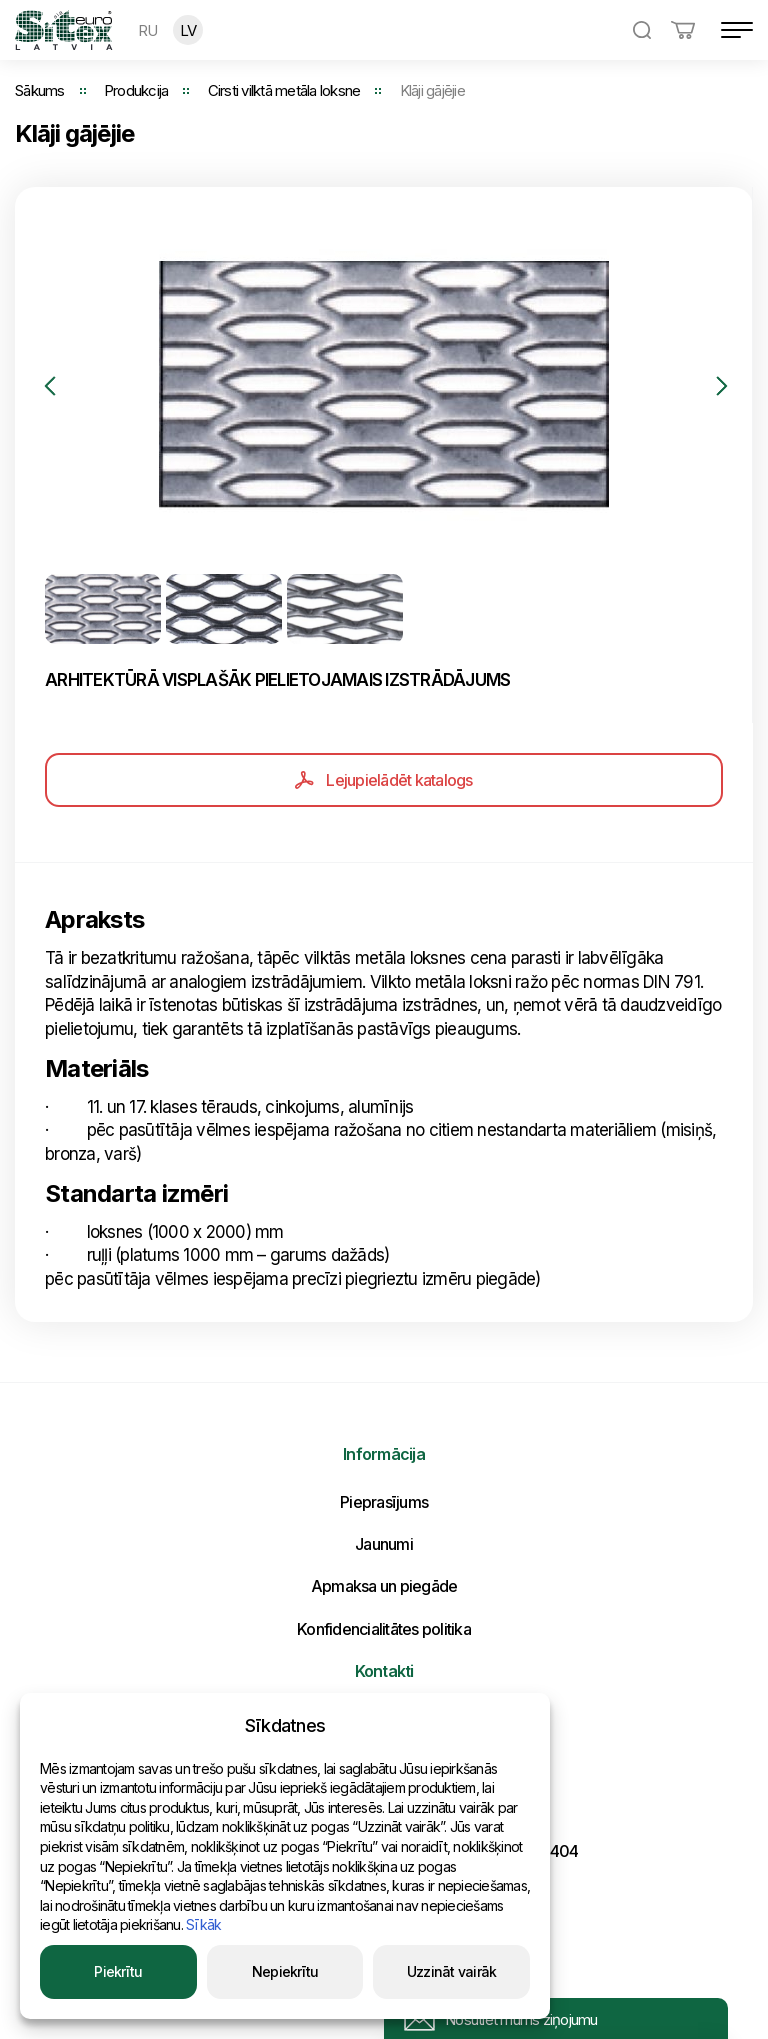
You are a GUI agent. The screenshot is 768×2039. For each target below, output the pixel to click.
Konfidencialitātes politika (384, 1629)
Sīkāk (203, 1924)
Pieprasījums (384, 1502)
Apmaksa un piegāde (384, 1586)
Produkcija (136, 90)
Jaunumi (384, 1544)
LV (188, 30)
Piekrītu (118, 1971)
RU (148, 30)
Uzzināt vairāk (452, 1971)
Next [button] (722, 386)
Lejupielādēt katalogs (383, 780)
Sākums (40, 90)
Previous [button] (50, 386)
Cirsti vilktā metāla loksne (284, 90)
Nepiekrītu (285, 1971)
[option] (383, 385)
